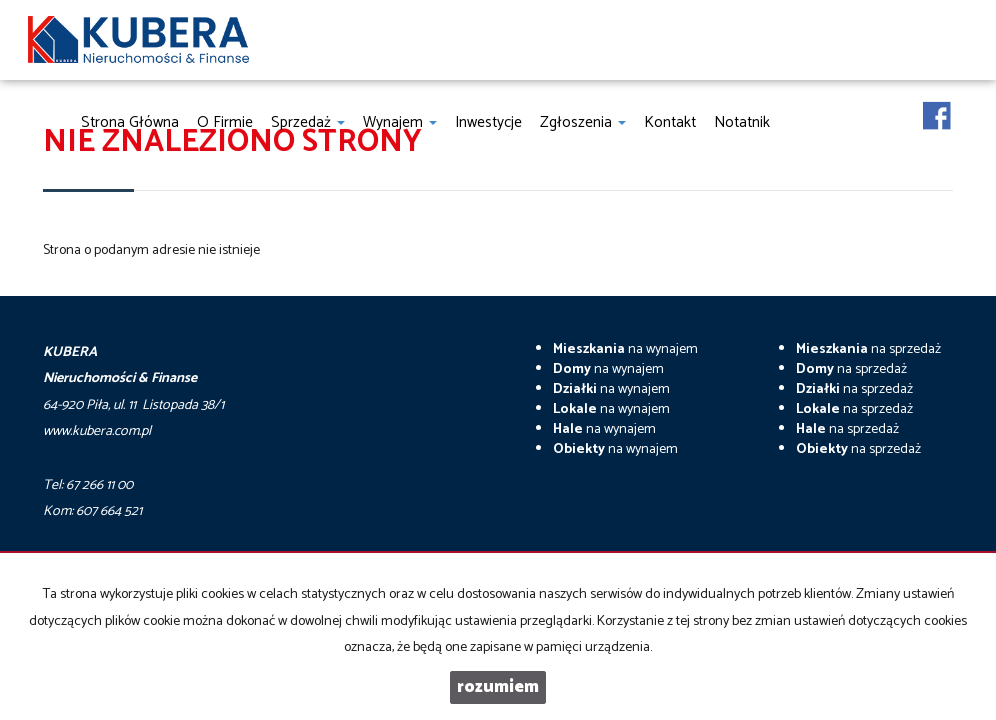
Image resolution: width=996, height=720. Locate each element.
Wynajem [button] (400, 122)
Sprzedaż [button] (308, 122)
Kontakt (670, 122)
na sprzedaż (868, 349)
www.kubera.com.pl (97, 431)
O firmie (225, 122)
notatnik (742, 122)
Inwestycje (488, 122)
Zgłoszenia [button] (583, 122)
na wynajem (625, 349)
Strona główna (130, 122)
